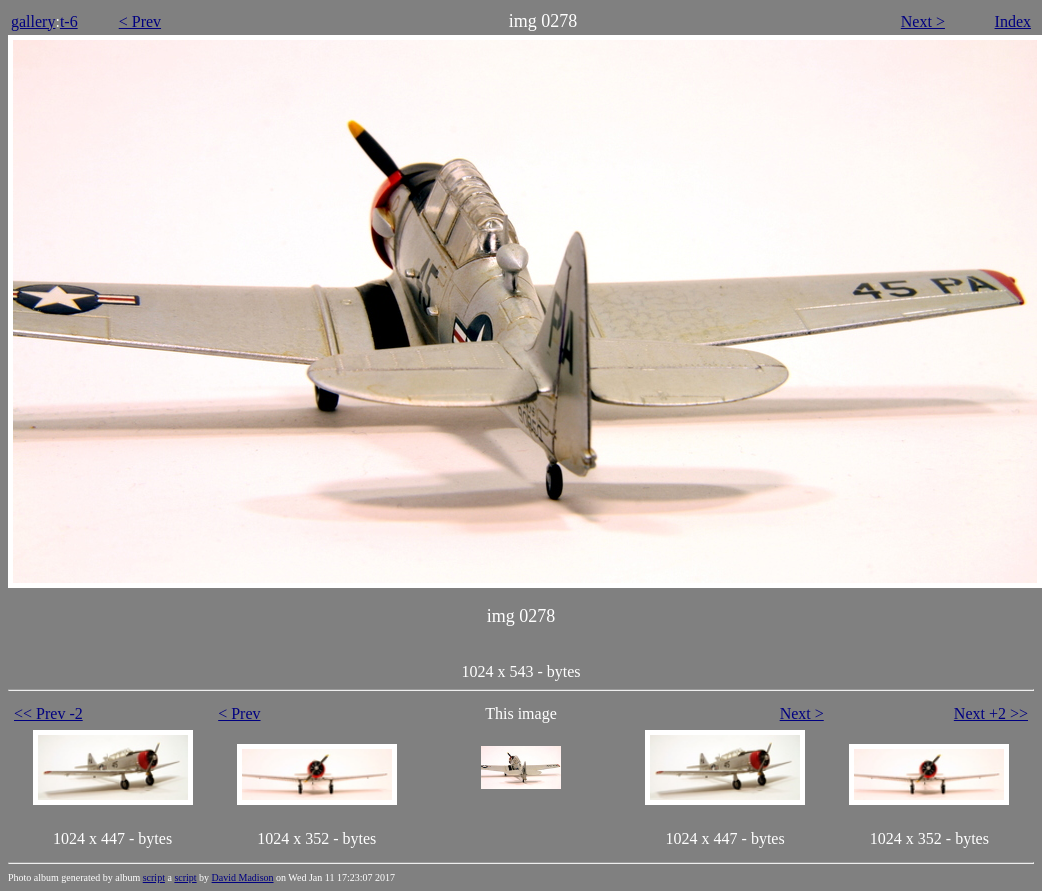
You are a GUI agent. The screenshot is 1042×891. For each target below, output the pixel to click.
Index (1013, 21)
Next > (923, 21)
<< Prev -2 (48, 713)
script (154, 877)
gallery (33, 21)
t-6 (69, 21)
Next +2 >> (991, 713)
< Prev (140, 21)
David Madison (243, 877)
